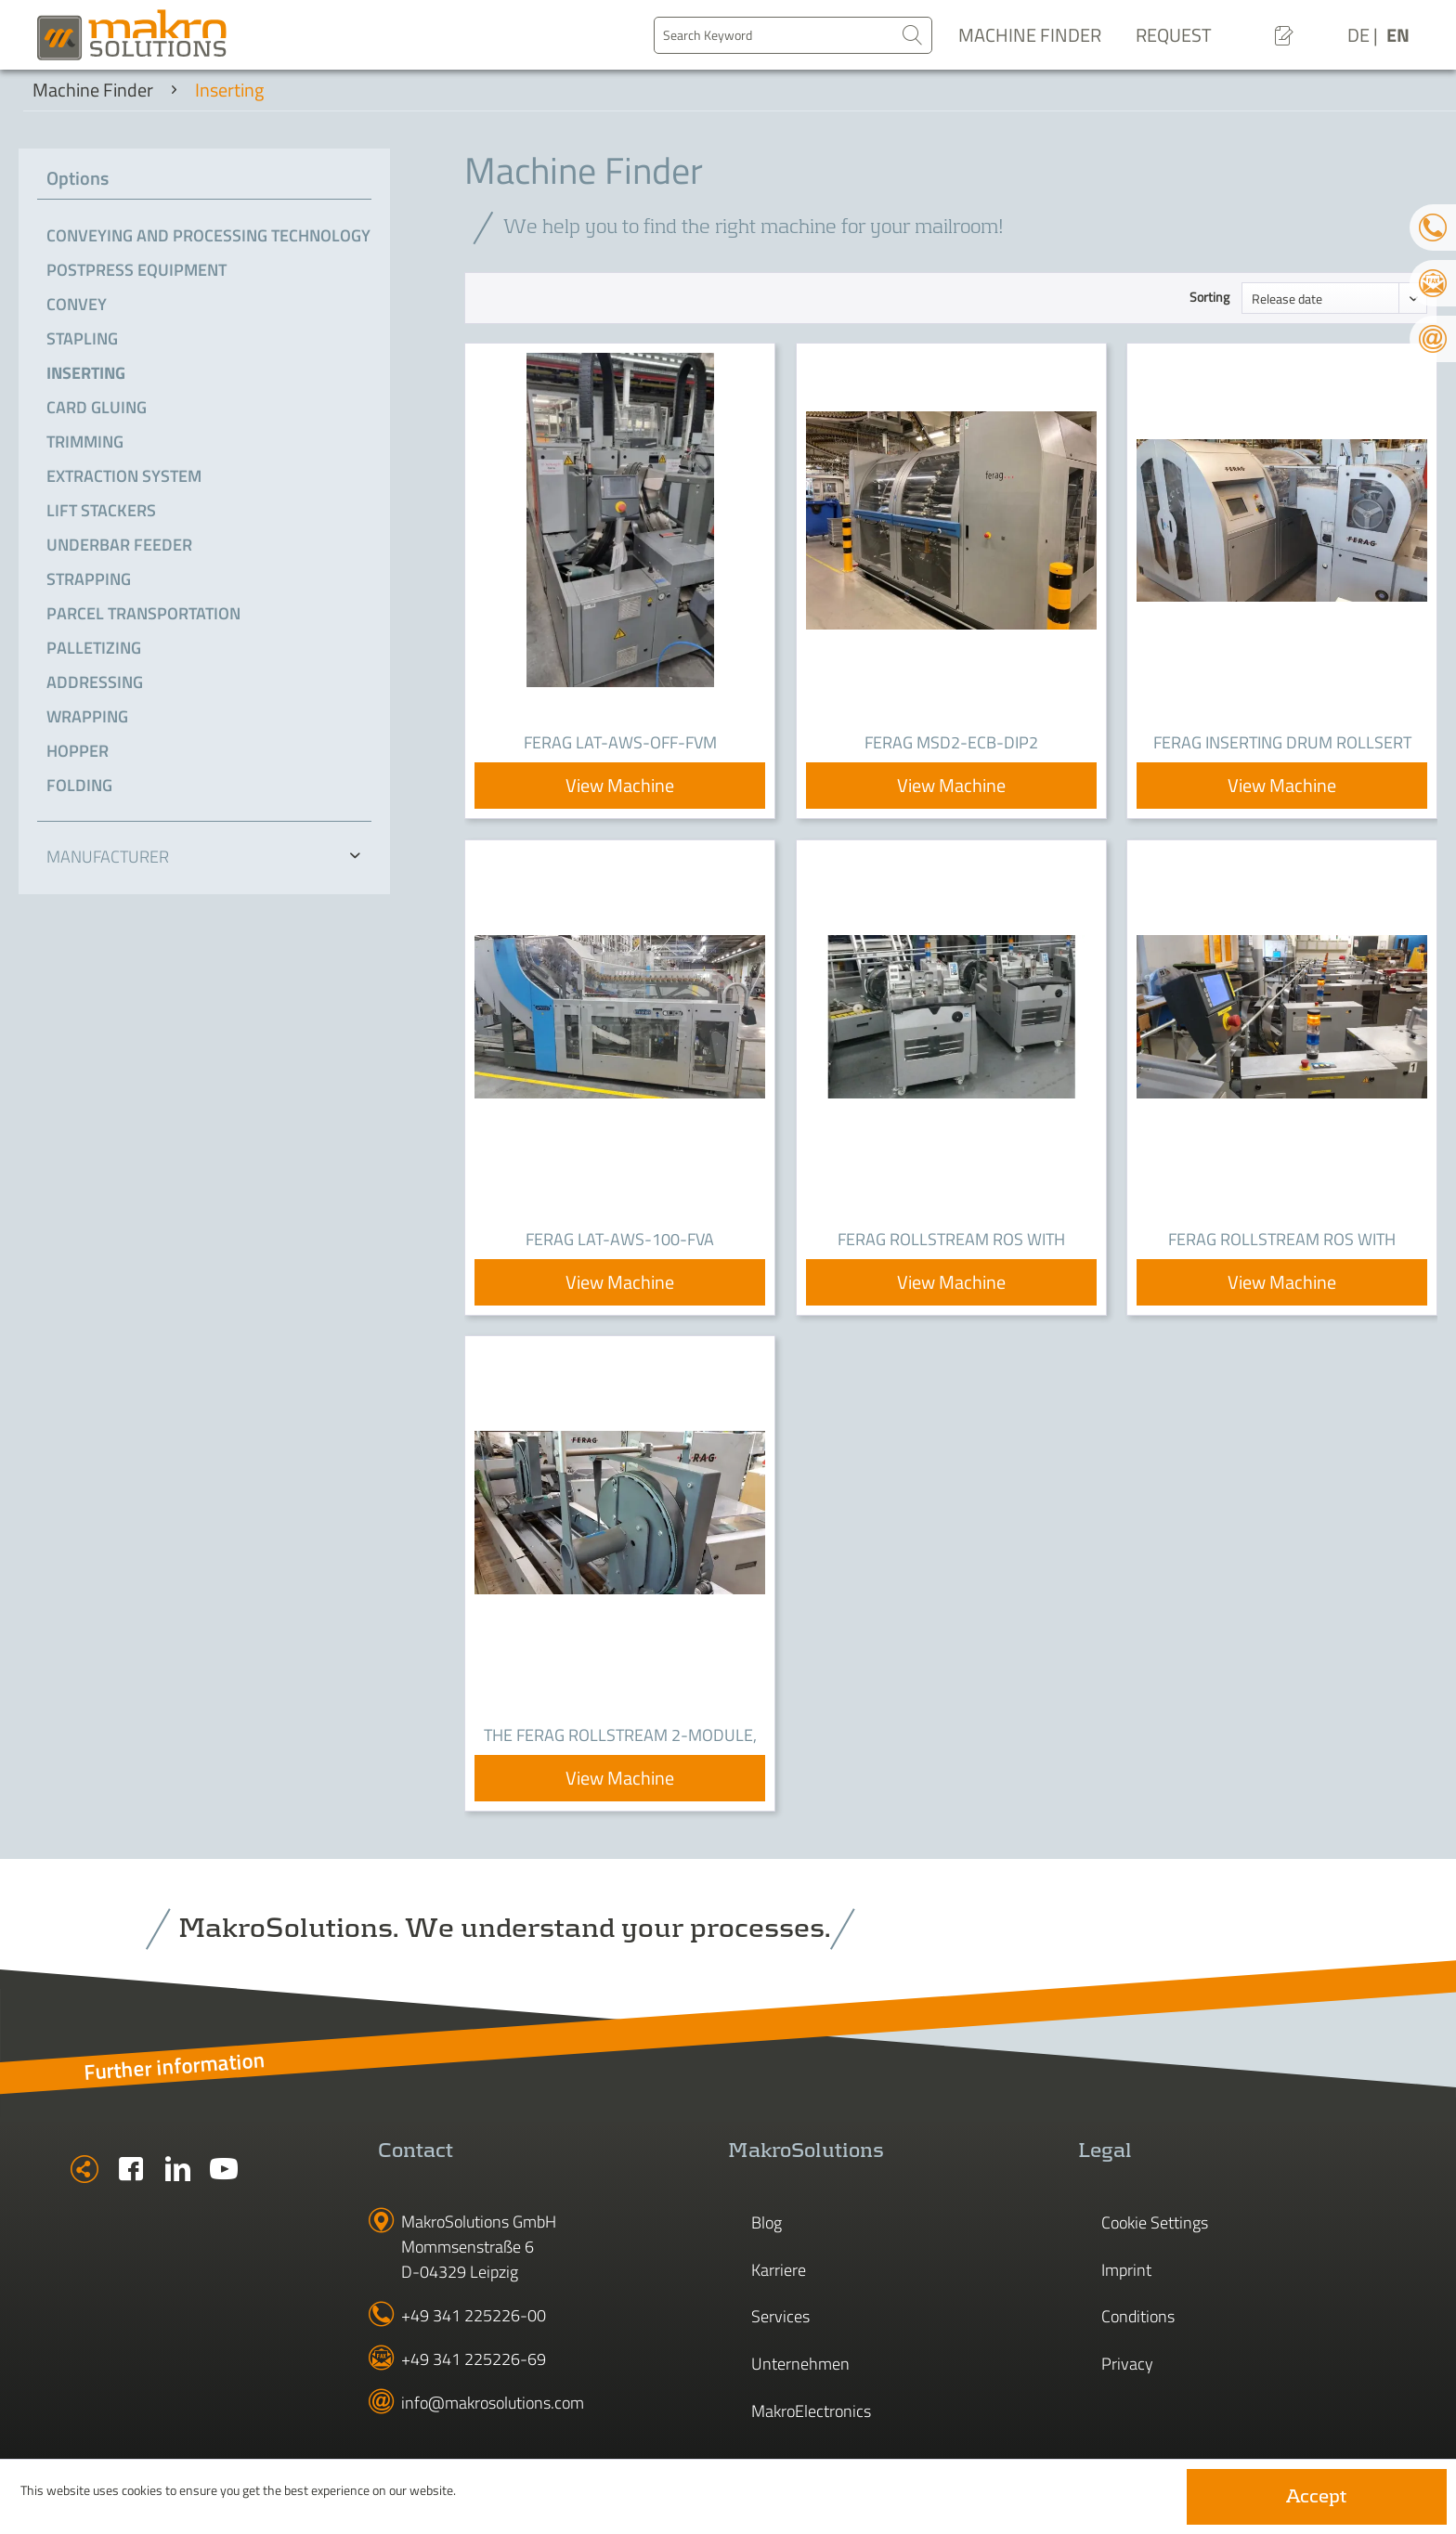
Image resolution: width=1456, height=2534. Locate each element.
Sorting (1209, 296)
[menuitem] (793, 35)
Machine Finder (1029, 34)
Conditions (1138, 2316)
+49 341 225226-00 (473, 2315)
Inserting (85, 372)
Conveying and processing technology (208, 235)
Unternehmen (800, 2363)
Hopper (77, 750)
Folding (79, 785)
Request (1174, 34)
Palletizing (93, 647)
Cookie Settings (1154, 2222)
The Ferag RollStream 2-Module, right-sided (620, 1736)
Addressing (94, 682)
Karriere (778, 2269)
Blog (766, 2222)
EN (1398, 35)
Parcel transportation (143, 613)
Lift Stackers (101, 510)
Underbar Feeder (119, 544)
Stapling (82, 338)
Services (780, 2316)
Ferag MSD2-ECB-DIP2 (951, 742)
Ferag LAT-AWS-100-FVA (620, 1239)
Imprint (1126, 2269)
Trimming (85, 441)
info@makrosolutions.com (492, 2402)
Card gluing (96, 407)
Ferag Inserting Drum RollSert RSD (1282, 744)
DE (1360, 35)
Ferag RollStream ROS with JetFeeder (951, 1240)
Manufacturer (107, 856)
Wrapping (87, 716)
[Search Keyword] (793, 35)
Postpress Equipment (136, 269)
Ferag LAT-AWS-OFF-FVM (620, 742)
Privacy (1127, 2363)
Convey (76, 304)
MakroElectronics (811, 2411)
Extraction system (124, 475)
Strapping (88, 578)
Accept (1316, 2497)
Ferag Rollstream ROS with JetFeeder (1282, 1240)
